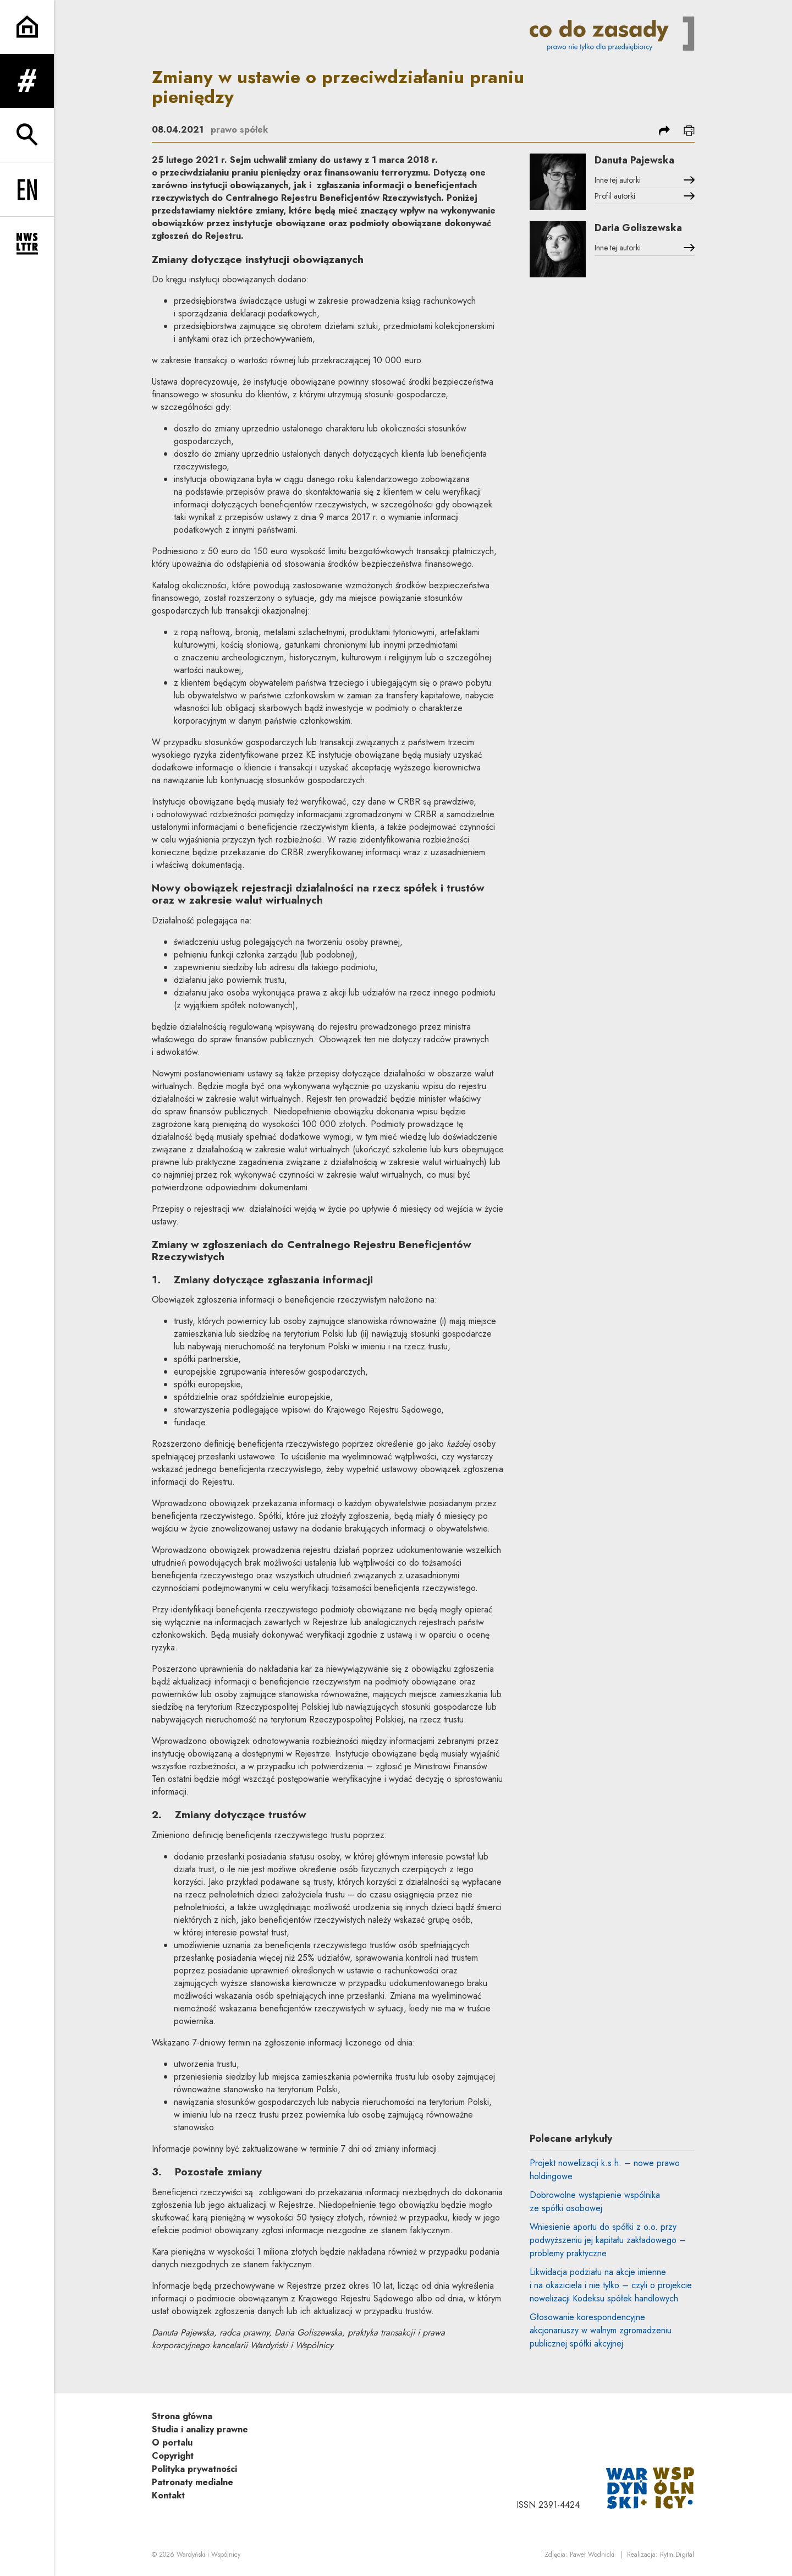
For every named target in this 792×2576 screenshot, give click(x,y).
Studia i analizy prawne (200, 2429)
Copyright (173, 2455)
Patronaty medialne (192, 2482)
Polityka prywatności (194, 2469)
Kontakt (168, 2495)
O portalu (172, 2442)
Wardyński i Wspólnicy (208, 2554)
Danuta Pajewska (634, 160)
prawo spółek (239, 129)
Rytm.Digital (677, 2554)
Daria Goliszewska (638, 227)
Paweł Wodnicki (592, 2554)
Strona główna (182, 2416)
